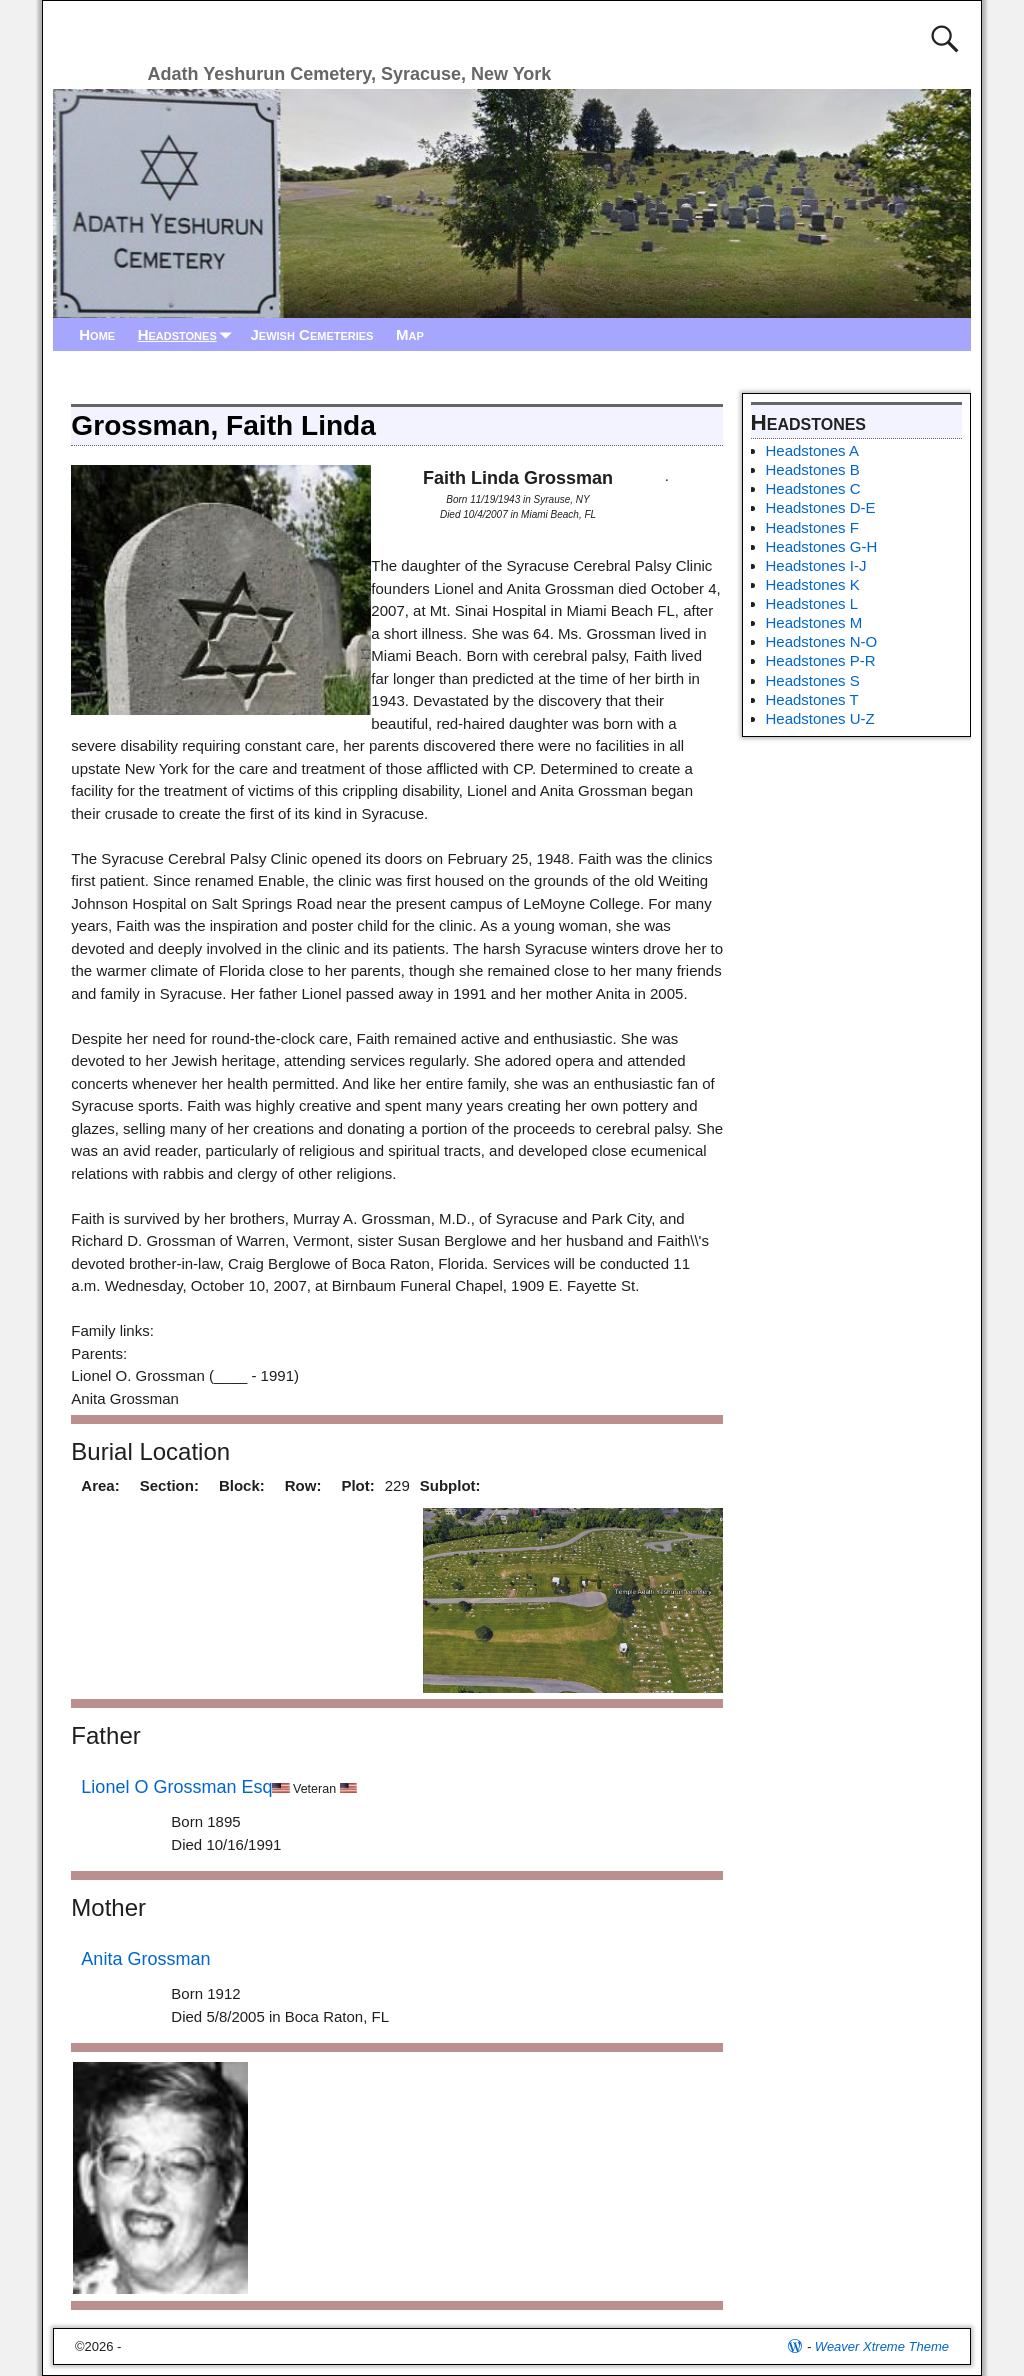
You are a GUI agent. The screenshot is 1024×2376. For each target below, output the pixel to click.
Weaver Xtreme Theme (882, 2346)
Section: (169, 1485)
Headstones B (813, 469)
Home (97, 334)
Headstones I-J (816, 565)
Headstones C (813, 488)
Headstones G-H (822, 546)
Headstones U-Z (820, 718)
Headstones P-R (821, 660)
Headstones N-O (822, 641)
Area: (100, 1485)
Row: (303, 1485)
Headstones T (812, 699)
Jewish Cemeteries (311, 334)
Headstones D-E (821, 507)
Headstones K (813, 584)
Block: (242, 1485)
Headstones (189, 334)
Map (410, 334)
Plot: (357, 1485)
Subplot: (450, 1485)
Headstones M (814, 622)
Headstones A (812, 450)
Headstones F (812, 527)
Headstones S (813, 680)
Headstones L (812, 603)
